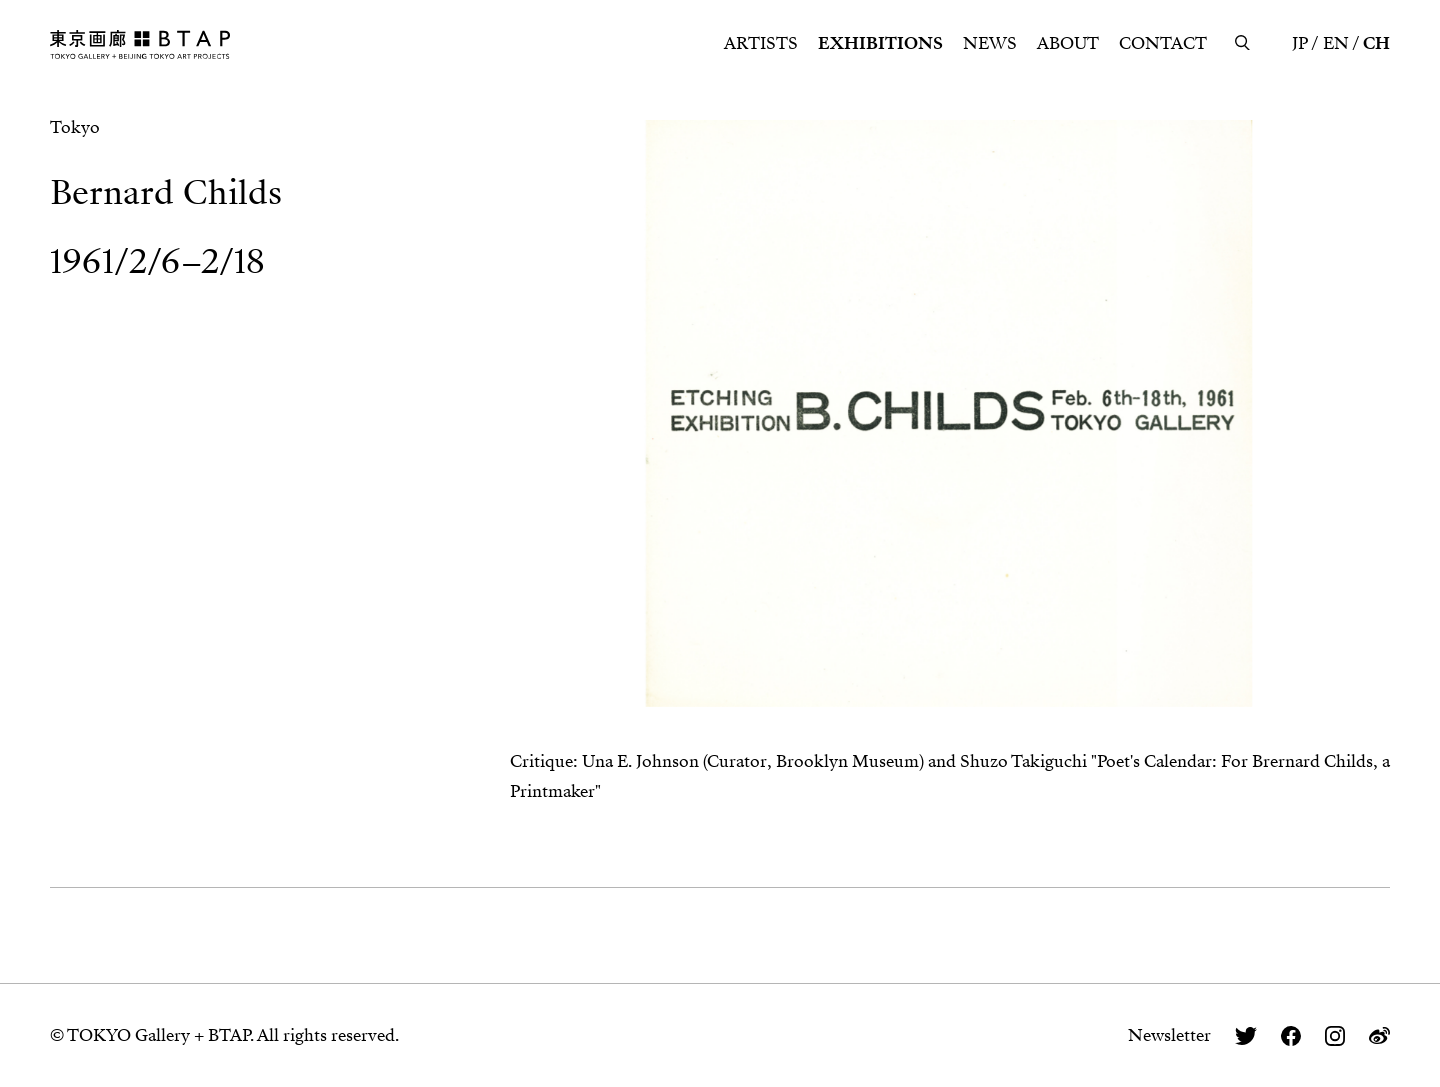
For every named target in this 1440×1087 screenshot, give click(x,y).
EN (1336, 43)
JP (1300, 43)
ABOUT (1068, 43)
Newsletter (1169, 1035)
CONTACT (1163, 43)
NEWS (990, 43)
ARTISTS (761, 43)
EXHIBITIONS (880, 43)
